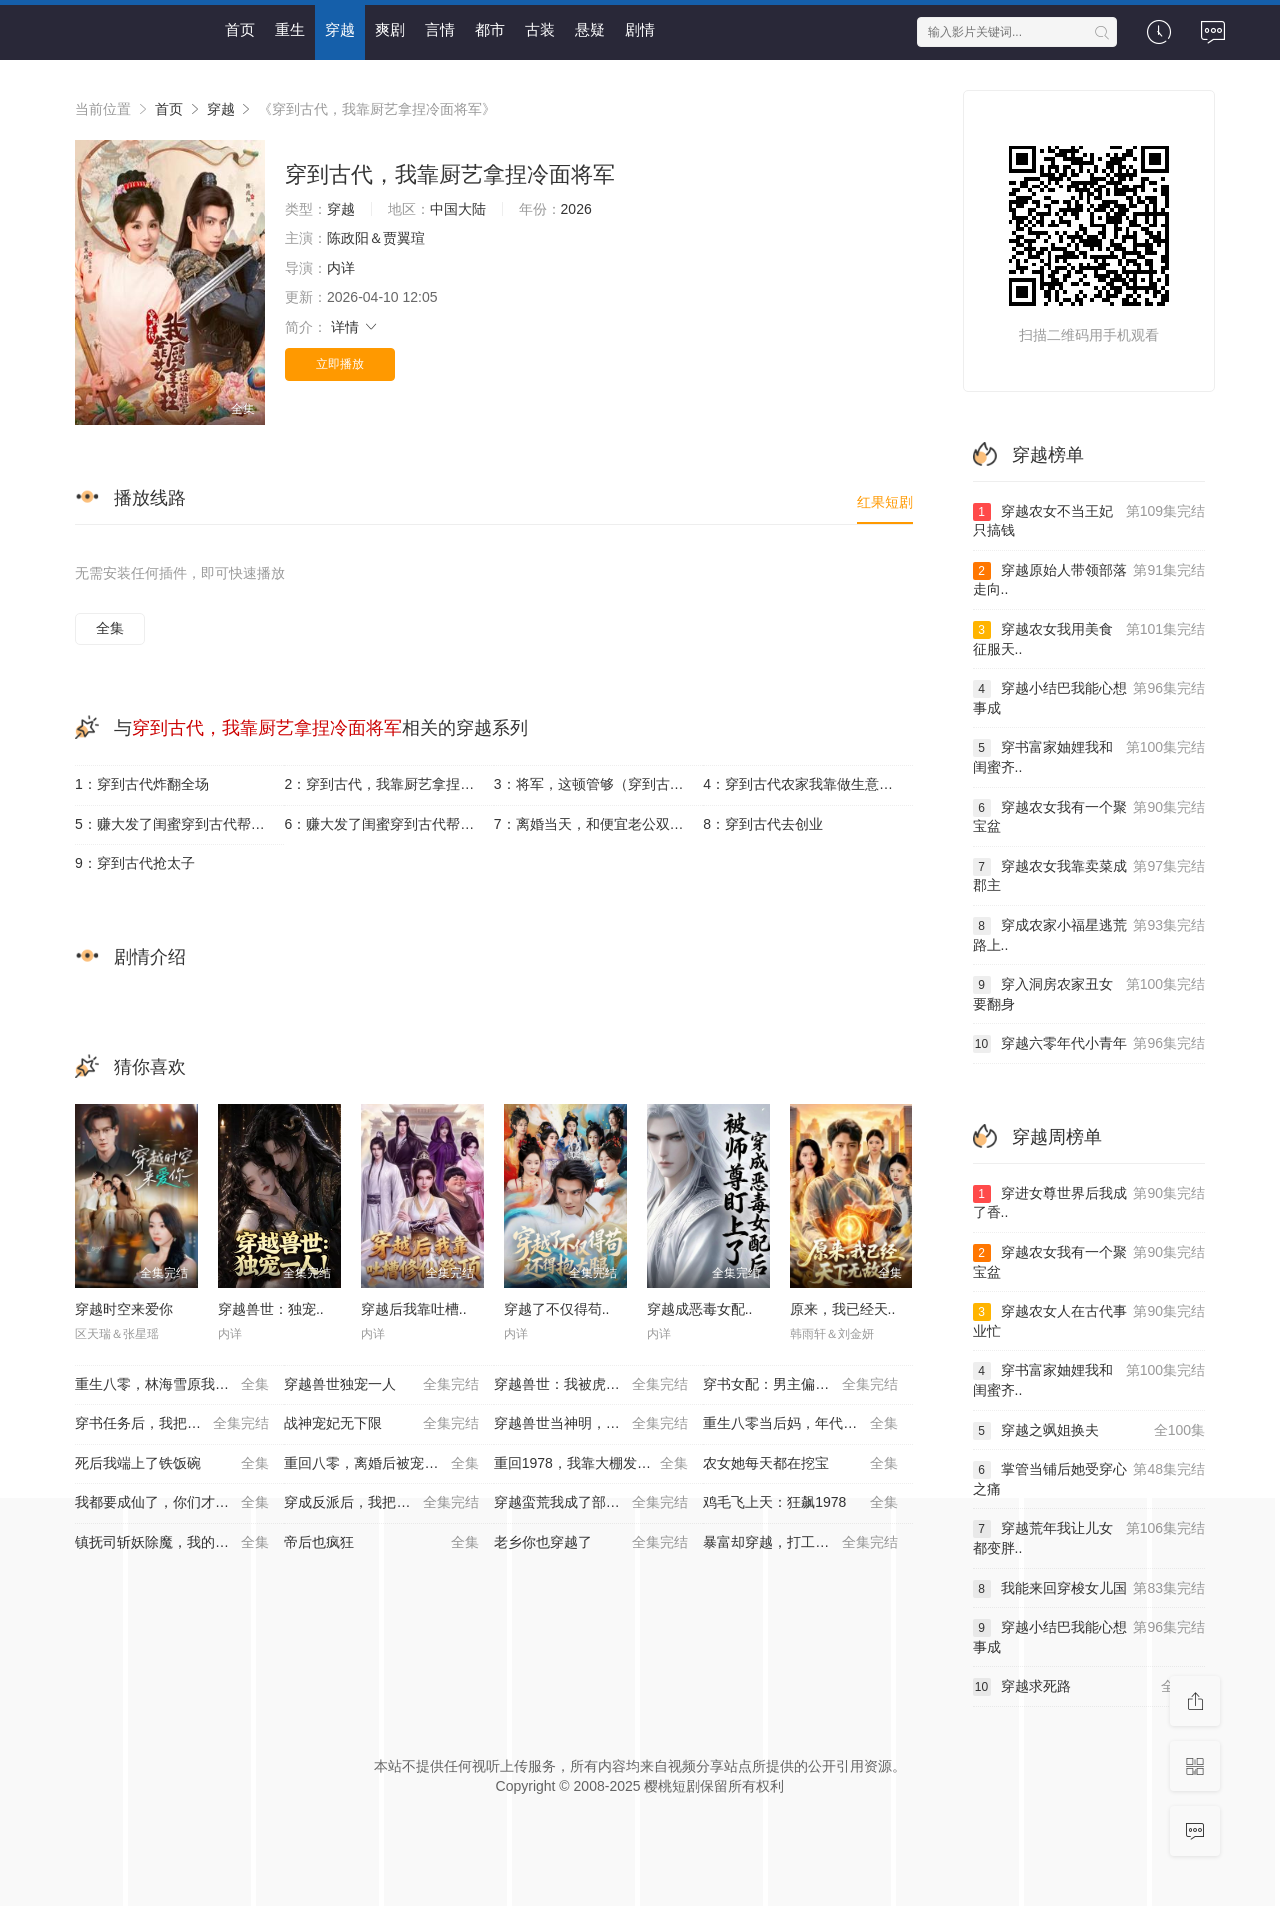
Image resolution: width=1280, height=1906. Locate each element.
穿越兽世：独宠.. (271, 1309)
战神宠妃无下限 (381, 1424)
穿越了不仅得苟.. (557, 1309)
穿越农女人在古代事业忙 (1089, 1320)
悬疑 (590, 29)
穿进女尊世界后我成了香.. (1089, 1202)
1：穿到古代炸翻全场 (142, 784)
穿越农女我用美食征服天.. (1089, 638)
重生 (290, 29)
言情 (440, 29)
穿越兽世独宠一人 (381, 1385)
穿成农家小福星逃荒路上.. (1089, 934)
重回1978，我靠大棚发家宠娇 (591, 1464)
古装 (540, 29)
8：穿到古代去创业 (763, 824)
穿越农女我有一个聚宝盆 (1089, 816)
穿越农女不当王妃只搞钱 (1089, 520)
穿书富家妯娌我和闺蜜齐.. (1089, 756)
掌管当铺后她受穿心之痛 (1089, 1478)
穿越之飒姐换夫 (1089, 1431)
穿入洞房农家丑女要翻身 (1089, 993)
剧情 (640, 29)
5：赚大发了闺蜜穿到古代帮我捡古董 (179, 824)
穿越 (340, 29)
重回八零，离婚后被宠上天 (381, 1464)
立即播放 (340, 364)
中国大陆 (458, 209)
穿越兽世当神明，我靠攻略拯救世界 (598, 1424)
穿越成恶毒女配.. (700, 1309)
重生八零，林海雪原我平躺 (172, 1385)
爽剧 (390, 29)
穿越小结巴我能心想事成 (1089, 697)
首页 (240, 29)
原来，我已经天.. (843, 1309)
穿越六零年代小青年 (1089, 1044)
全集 (110, 628)
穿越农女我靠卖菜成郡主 (1089, 875)
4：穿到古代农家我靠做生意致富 (805, 784)
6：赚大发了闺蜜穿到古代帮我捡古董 (388, 824)
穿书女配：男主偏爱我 (800, 1385)
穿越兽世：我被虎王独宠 (591, 1385)
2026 (576, 209)
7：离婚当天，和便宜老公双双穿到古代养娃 (598, 824)
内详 (341, 268)
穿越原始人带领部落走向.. (1089, 579)
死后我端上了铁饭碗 (172, 1464)
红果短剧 (885, 502)
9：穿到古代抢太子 (135, 863)
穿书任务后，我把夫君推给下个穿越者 (179, 1424)
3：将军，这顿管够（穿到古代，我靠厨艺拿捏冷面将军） (598, 784)
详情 (355, 327)
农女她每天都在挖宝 (800, 1464)
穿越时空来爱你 (124, 1309)
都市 (490, 29)
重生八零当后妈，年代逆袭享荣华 (807, 1424)
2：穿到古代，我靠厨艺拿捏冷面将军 (388, 784)
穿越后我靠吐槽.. (414, 1309)
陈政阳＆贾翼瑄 (376, 238)
